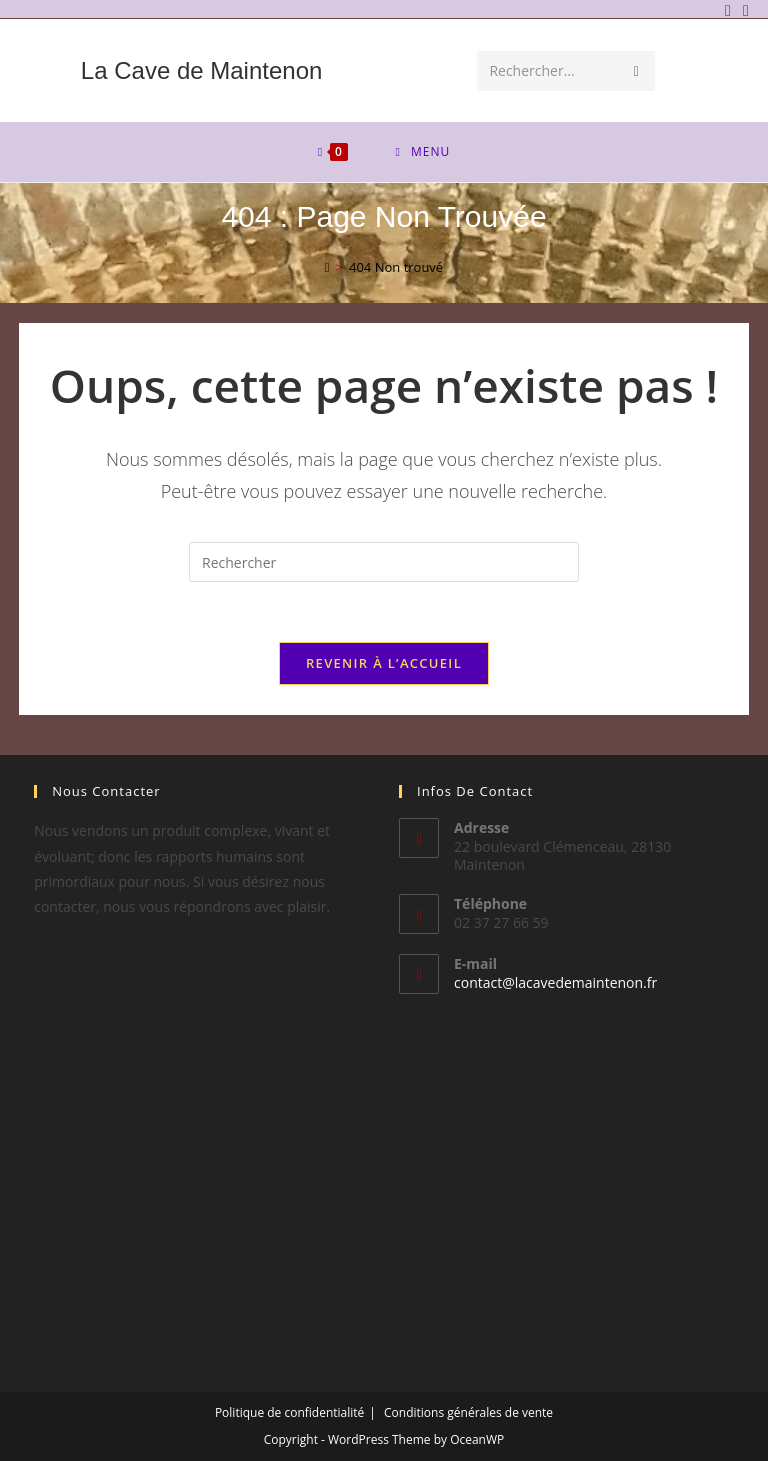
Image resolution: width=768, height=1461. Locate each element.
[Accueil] (327, 267)
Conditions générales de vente (468, 1412)
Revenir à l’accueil (384, 663)
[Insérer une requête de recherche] (384, 562)
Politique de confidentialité (289, 1412)
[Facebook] (728, 10)
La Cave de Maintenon (202, 70)
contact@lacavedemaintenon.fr (555, 982)
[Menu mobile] (423, 152)
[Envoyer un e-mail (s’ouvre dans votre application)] (743, 10)
